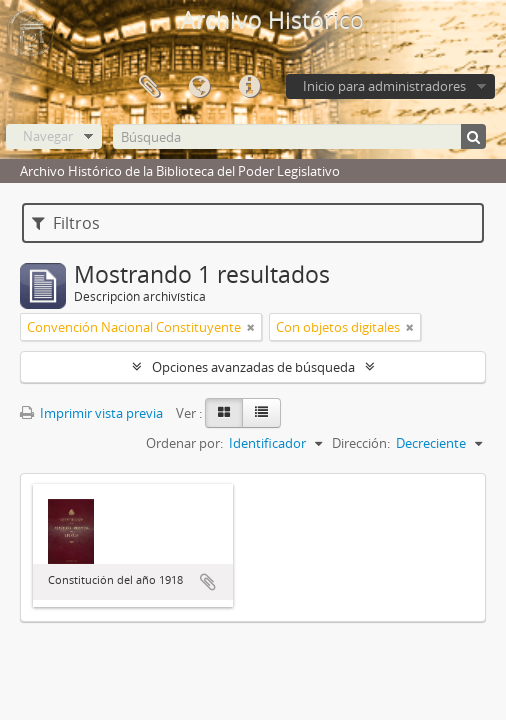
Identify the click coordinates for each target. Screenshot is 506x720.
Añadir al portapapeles (208, 582)
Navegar (48, 136)
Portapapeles (149, 87)
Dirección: (361, 443)
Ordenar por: (184, 443)
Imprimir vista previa (91, 413)
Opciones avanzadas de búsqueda (253, 367)
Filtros (66, 223)
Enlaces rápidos (249, 87)
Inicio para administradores (384, 86)
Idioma (199, 87)
